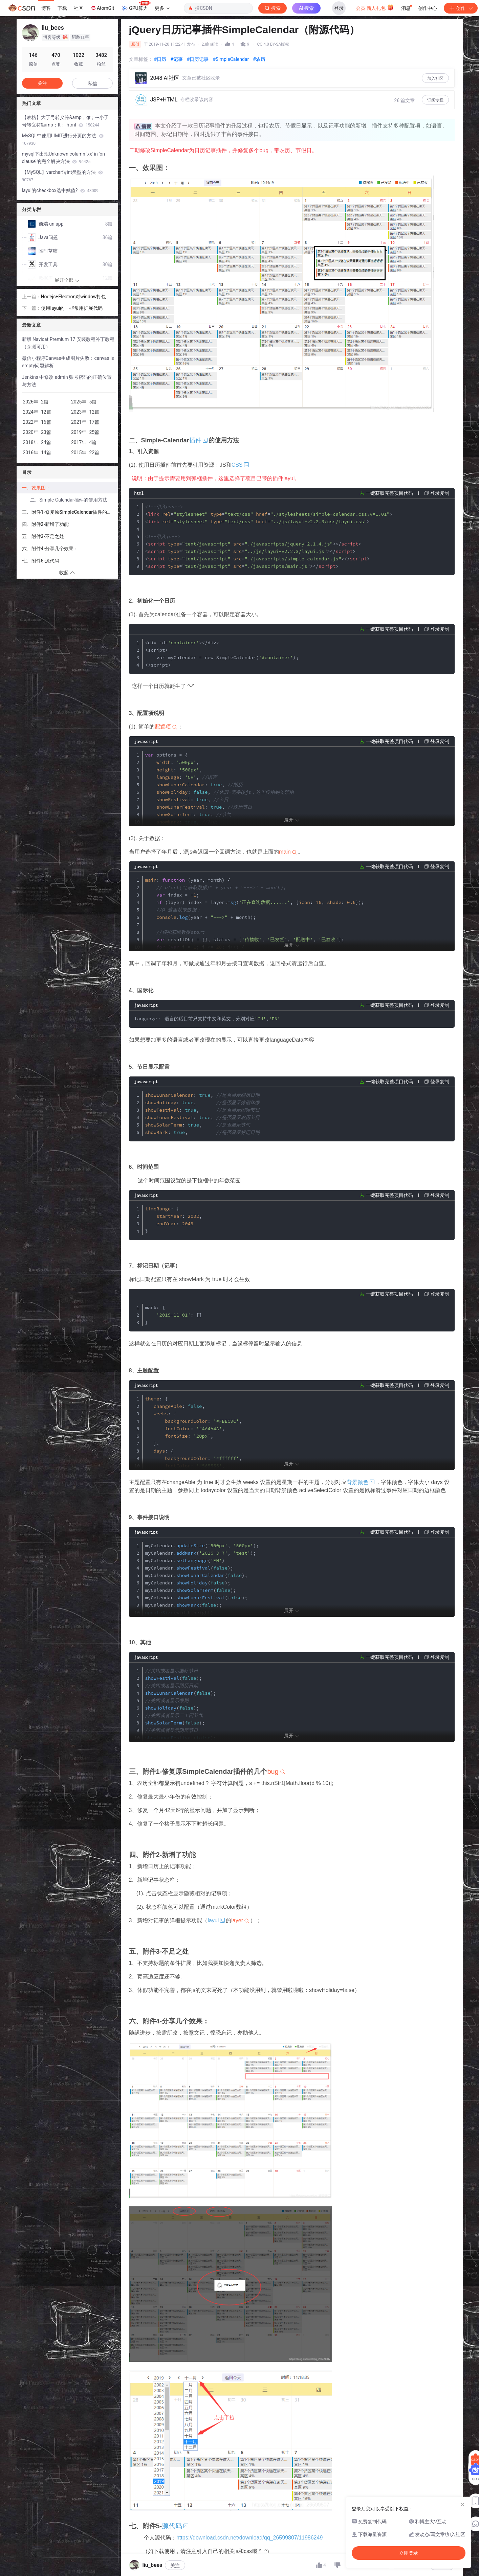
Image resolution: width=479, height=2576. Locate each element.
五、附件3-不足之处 (43, 536)
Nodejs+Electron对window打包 (73, 296)
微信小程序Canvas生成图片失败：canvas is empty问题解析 (68, 361)
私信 (92, 83)
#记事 (176, 59)
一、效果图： (36, 487)
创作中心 (427, 8)
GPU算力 (135, 6)
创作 (460, 8)
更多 (162, 8)
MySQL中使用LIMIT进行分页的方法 (63, 139)
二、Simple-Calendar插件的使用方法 (68, 500)
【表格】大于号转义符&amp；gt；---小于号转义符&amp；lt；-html (65, 121)
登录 (339, 8)
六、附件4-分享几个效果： (50, 548)
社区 (78, 8)
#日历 (160, 59)
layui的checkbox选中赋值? (60, 190)
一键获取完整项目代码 (389, 493)
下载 (62, 8)
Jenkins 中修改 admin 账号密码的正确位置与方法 (67, 380)
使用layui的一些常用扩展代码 (72, 308)
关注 (175, 2565)
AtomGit (102, 8)
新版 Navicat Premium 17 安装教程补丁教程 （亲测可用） (68, 342)
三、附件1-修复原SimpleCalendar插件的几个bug (69, 512)
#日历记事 (198, 59)
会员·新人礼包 (374, 7)
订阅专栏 (435, 100)
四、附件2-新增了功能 (45, 524)
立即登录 (288, 64)
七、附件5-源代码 (41, 560)
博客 (46, 8)
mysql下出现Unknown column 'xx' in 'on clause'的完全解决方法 (63, 157)
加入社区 (435, 78)
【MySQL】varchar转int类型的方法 (62, 175)
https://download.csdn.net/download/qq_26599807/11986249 (249, 2537)
